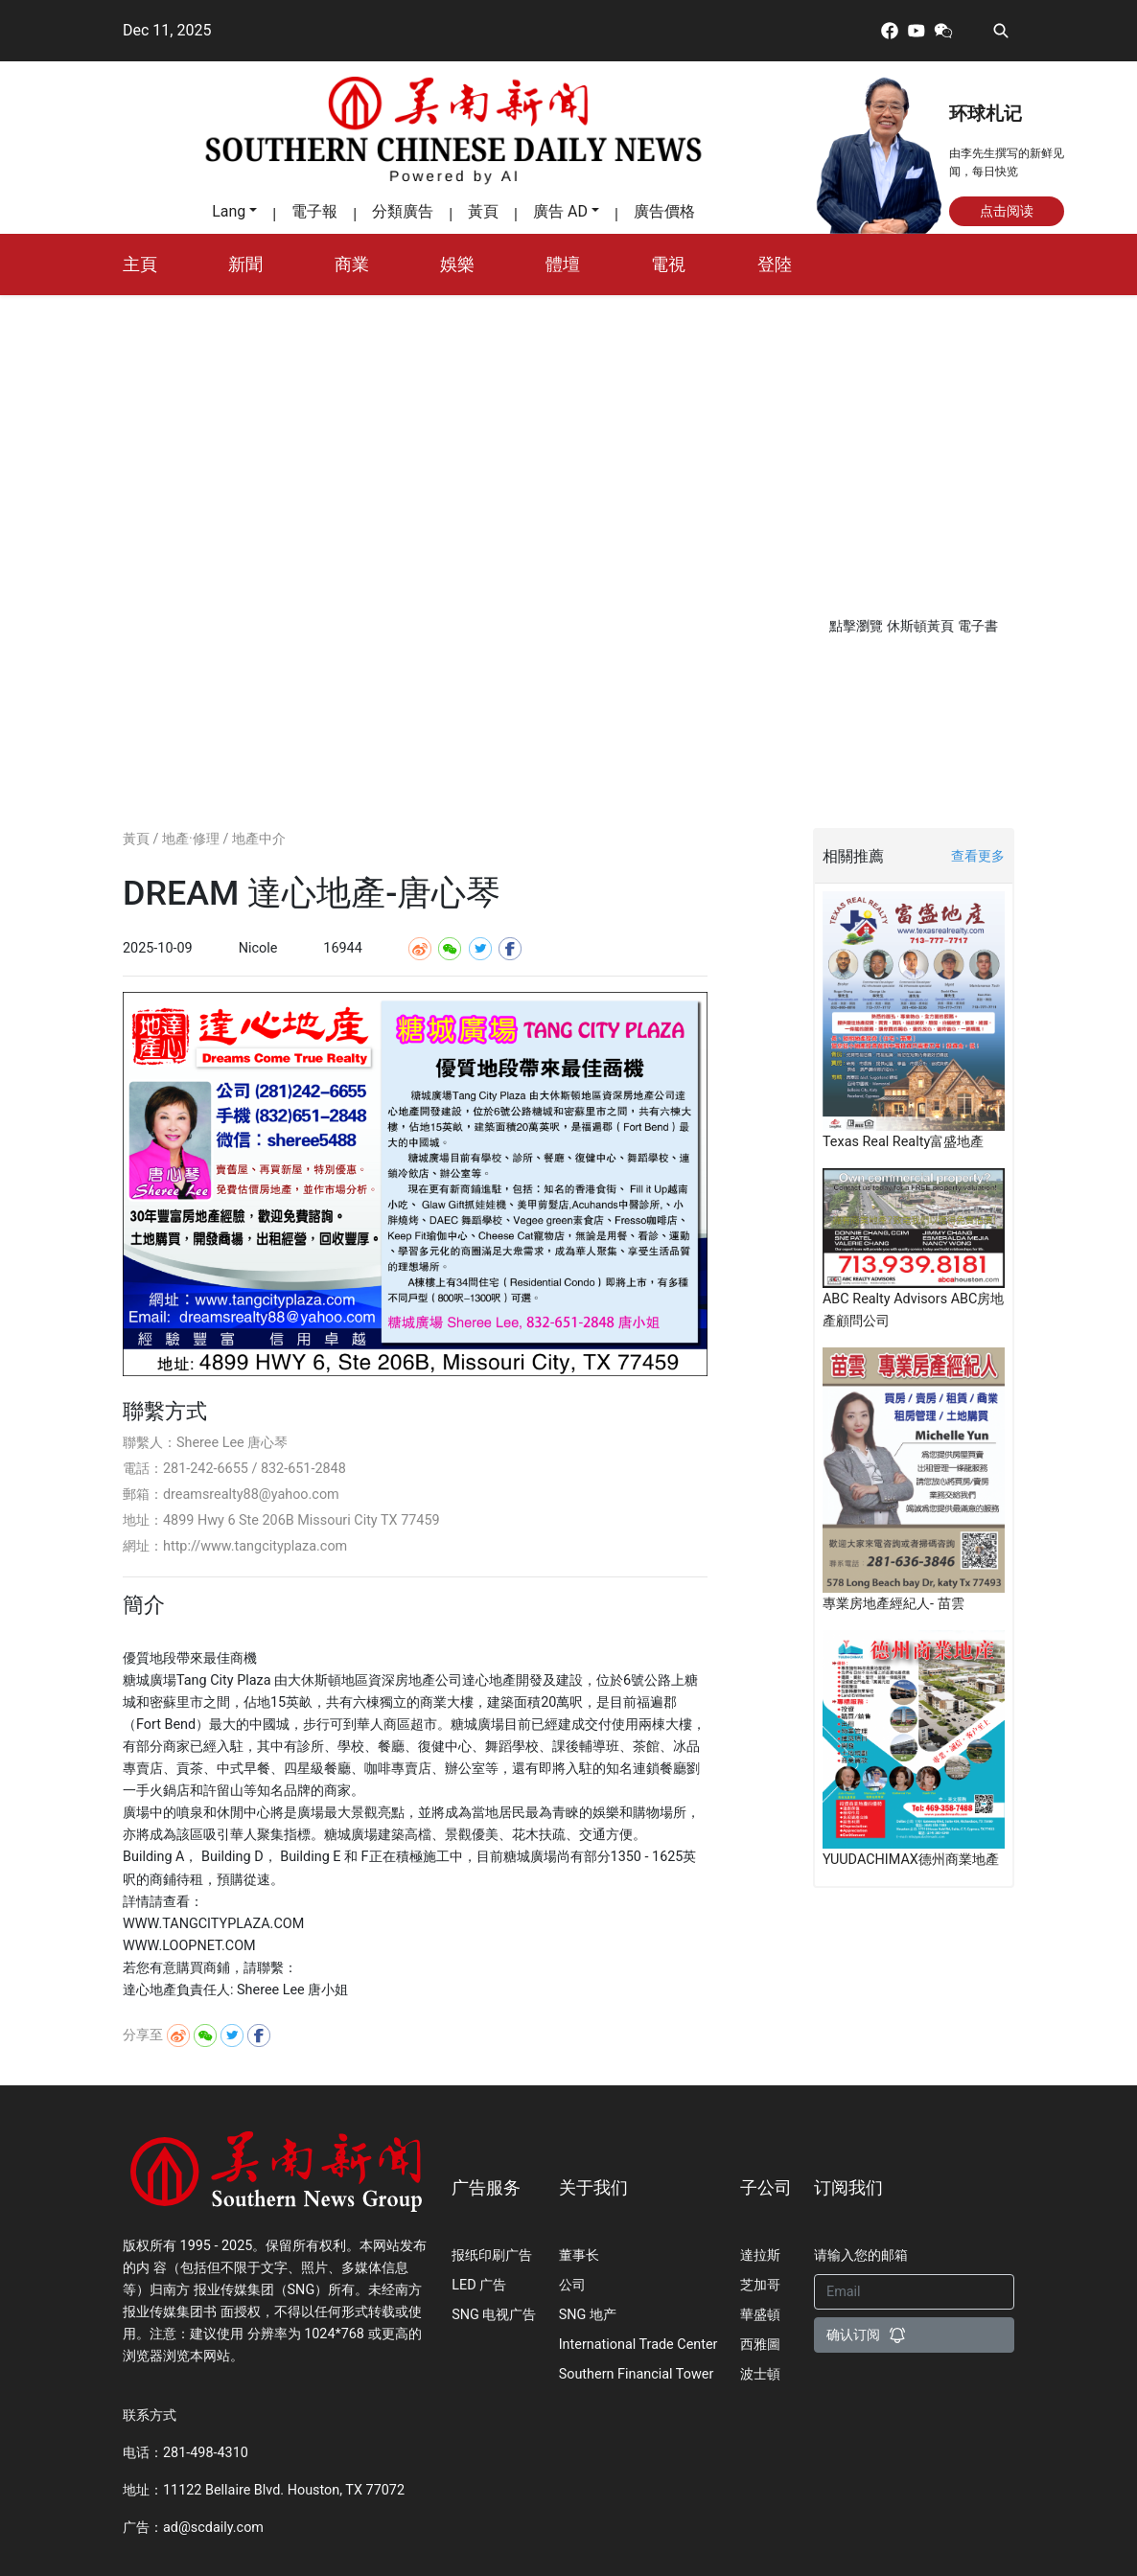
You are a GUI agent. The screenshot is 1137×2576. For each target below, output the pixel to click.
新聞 (245, 264)
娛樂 (457, 264)
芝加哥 (760, 2285)
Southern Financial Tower (636, 2374)
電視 (668, 264)
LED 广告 (479, 2285)
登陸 (774, 264)
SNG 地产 (587, 2315)
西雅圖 (760, 2344)
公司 (572, 2285)
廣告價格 (664, 211)
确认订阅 (866, 2335)
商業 (352, 264)
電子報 (314, 211)
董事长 (579, 2255)
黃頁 (483, 211)
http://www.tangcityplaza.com (255, 1546)
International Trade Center (638, 2344)
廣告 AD (560, 211)
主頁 (140, 264)
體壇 (562, 264)
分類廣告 (402, 211)
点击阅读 (1006, 211)
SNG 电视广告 (494, 2315)
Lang (228, 211)
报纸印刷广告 (492, 2255)
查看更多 (978, 856)
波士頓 (760, 2374)
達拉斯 (760, 2255)
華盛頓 (760, 2315)
